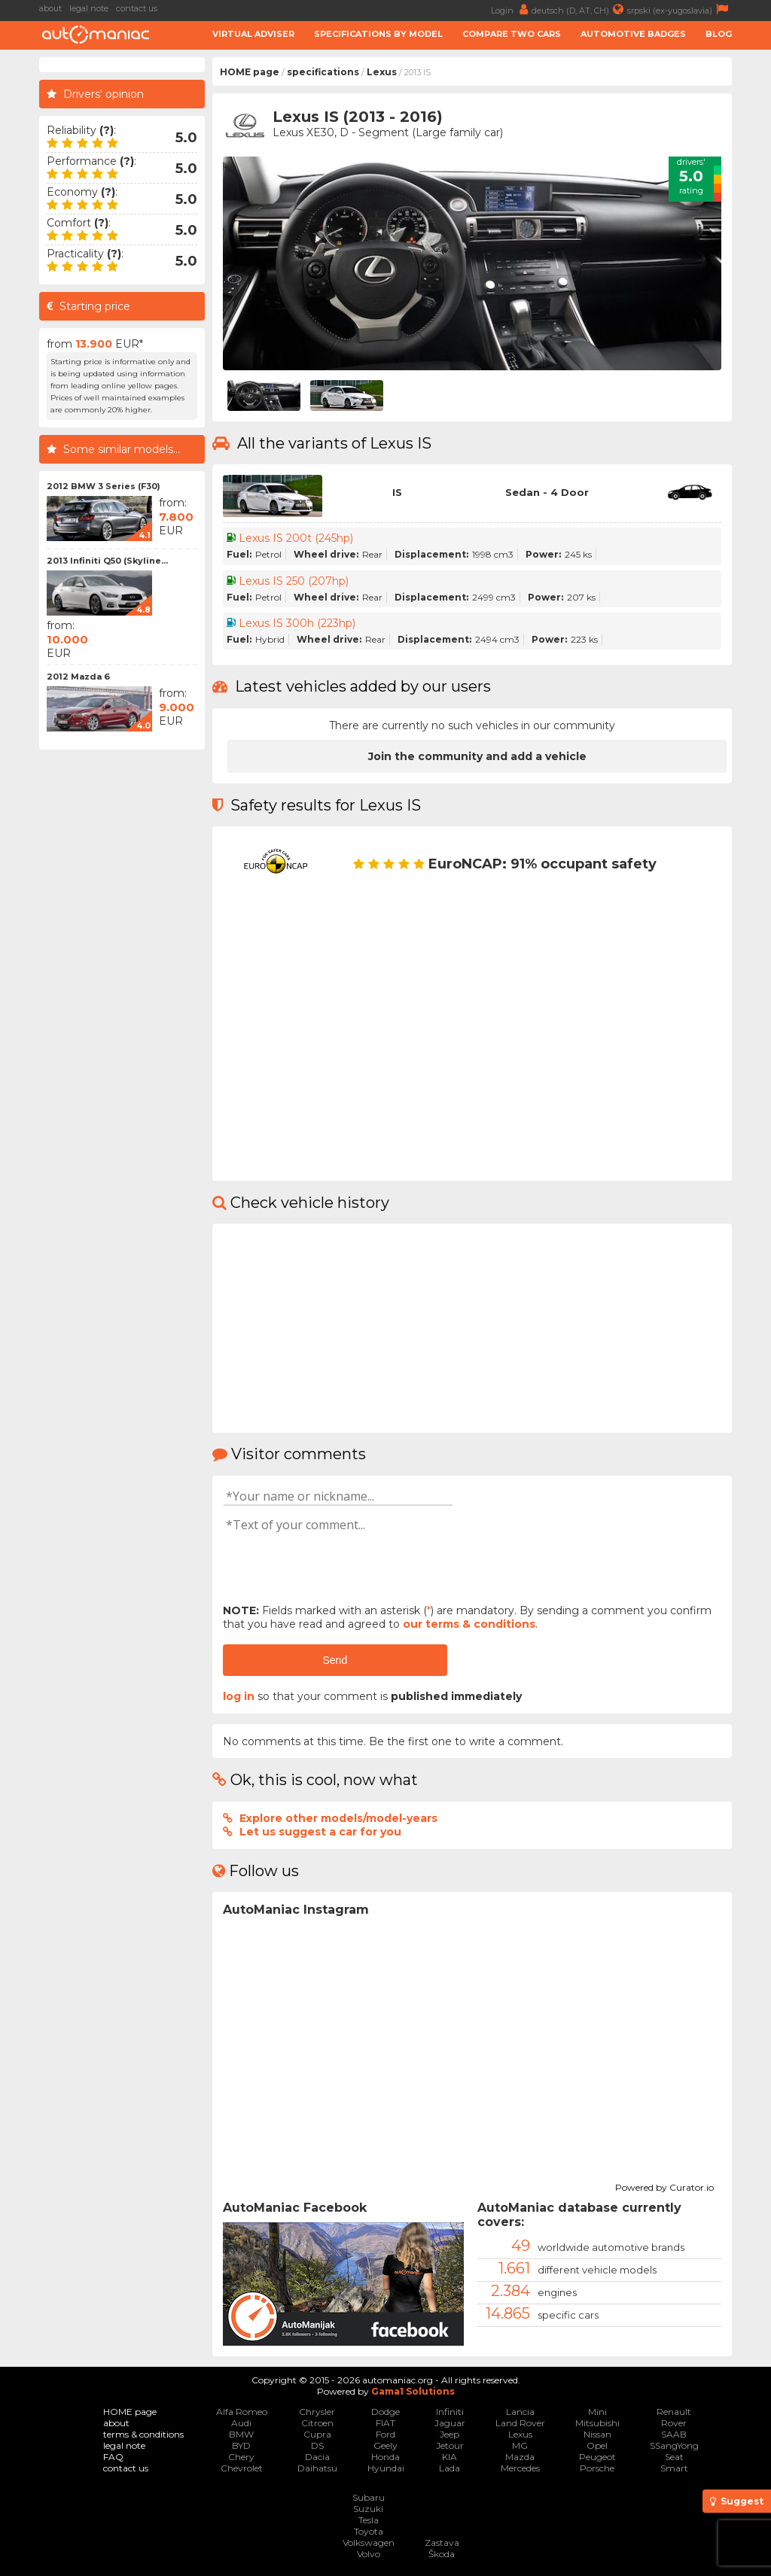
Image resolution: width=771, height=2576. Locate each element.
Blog (718, 34)
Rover (674, 2422)
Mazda (520, 2456)
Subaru (368, 2497)
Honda (385, 2456)
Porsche (597, 2468)
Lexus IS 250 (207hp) (294, 581)
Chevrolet (242, 2468)
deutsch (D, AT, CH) (579, 9)
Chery (241, 2456)
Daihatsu (317, 2468)
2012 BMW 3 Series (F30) (103, 486)
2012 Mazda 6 (78, 676)
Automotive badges (633, 34)
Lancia (520, 2411)
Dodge (385, 2411)
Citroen (317, 2422)
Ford (385, 2434)
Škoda (441, 2553)
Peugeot (597, 2456)
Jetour (450, 2445)
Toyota (368, 2531)
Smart (674, 2468)
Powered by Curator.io (664, 2185)
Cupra (317, 2434)
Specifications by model (378, 34)
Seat (674, 2456)
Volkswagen (369, 2542)
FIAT (385, 2422)
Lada (449, 2468)
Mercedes (520, 2468)
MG (520, 2445)
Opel (597, 2445)
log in (238, 1696)
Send (334, 1660)
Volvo (368, 2553)
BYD (241, 2445)
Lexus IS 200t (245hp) (296, 538)
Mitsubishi (597, 2422)
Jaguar (449, 2422)
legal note (88, 8)
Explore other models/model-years (338, 1818)
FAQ (113, 2456)
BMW (241, 2434)
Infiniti (450, 2411)
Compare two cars (511, 34)
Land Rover (520, 2422)
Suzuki (368, 2508)
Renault (674, 2411)
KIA (449, 2456)
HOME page (249, 72)
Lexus (382, 72)
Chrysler (317, 2411)
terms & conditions (143, 2434)
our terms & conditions (469, 1624)
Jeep (449, 2434)
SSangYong (674, 2445)
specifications (323, 72)
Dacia (317, 2456)
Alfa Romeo (241, 2411)
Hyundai (385, 2468)
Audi (241, 2422)
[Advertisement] (122, 983)
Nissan (597, 2434)
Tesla (368, 2520)
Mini (597, 2411)
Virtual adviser (253, 34)
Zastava (442, 2542)
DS (317, 2445)
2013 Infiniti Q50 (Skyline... (107, 560)
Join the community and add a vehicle (477, 756)
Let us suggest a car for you (320, 1831)
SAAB (674, 2434)
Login (511, 9)
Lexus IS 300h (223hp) (297, 623)
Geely (385, 2445)
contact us (136, 8)
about (50, 8)
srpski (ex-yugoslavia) (679, 9)
